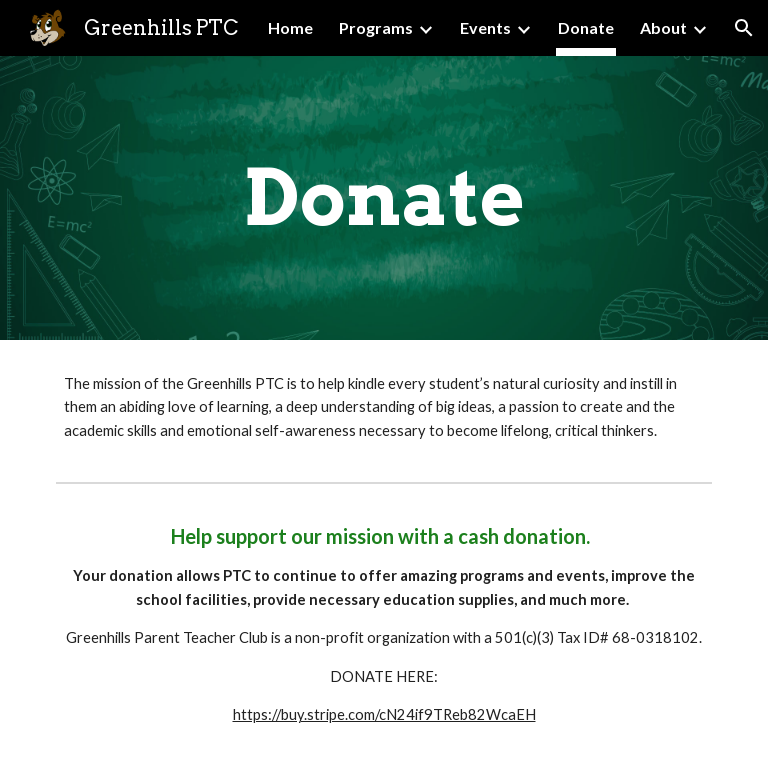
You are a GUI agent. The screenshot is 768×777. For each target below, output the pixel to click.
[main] (383, 198)
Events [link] (485, 27)
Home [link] (290, 27)
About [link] (663, 27)
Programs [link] (376, 27)
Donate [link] (586, 27)
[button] (744, 28)
